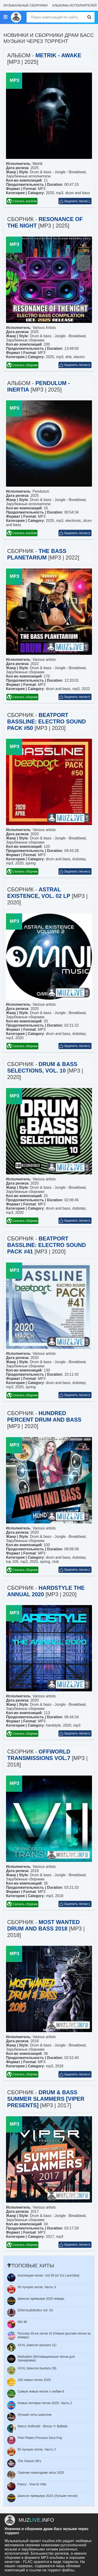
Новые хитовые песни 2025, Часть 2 (45, 2403)
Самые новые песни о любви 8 (41, 2391)
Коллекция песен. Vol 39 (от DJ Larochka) (48, 2275)
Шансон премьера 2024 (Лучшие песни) (47, 2496)
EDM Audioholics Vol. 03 (35, 2310)
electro (79, 357)
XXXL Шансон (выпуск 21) (37, 2345)
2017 (50, 2237)
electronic (73, 521)
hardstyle (53, 1725)
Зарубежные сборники (25, 340)
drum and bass (77, 193)
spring (31, 863)
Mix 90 (22, 2322)
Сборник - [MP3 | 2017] (45, 2098)
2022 (86, 689)
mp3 (59, 193)
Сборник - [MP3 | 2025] (45, 222)
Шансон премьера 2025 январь (41, 2298)
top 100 (12, 1562)
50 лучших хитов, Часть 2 (37, 2449)
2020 (19, 863)
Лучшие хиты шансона (35, 2414)
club (55, 1562)
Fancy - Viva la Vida (32, 2484)
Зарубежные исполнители (28, 176)
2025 (50, 193)
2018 (59, 1896)
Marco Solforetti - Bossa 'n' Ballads (42, 2426)
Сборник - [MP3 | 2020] (46, 721)
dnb (68, 357)
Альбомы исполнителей (74, 5)
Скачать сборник (25, 365)
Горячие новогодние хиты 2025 (41, 2472)
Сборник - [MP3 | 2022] (43, 554)
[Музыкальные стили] (5, 17)
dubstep (79, 859)
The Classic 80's (29, 2461)
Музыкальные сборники (25, 5)
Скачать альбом (24, 201)
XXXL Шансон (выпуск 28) (37, 2368)
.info (36, 2520)
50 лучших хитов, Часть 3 (37, 2287)
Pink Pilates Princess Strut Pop (40, 2438)
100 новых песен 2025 (34, 2380)
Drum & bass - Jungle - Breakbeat (58, 172)
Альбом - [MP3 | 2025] (38, 386)
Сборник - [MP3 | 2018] (47, 1758)
